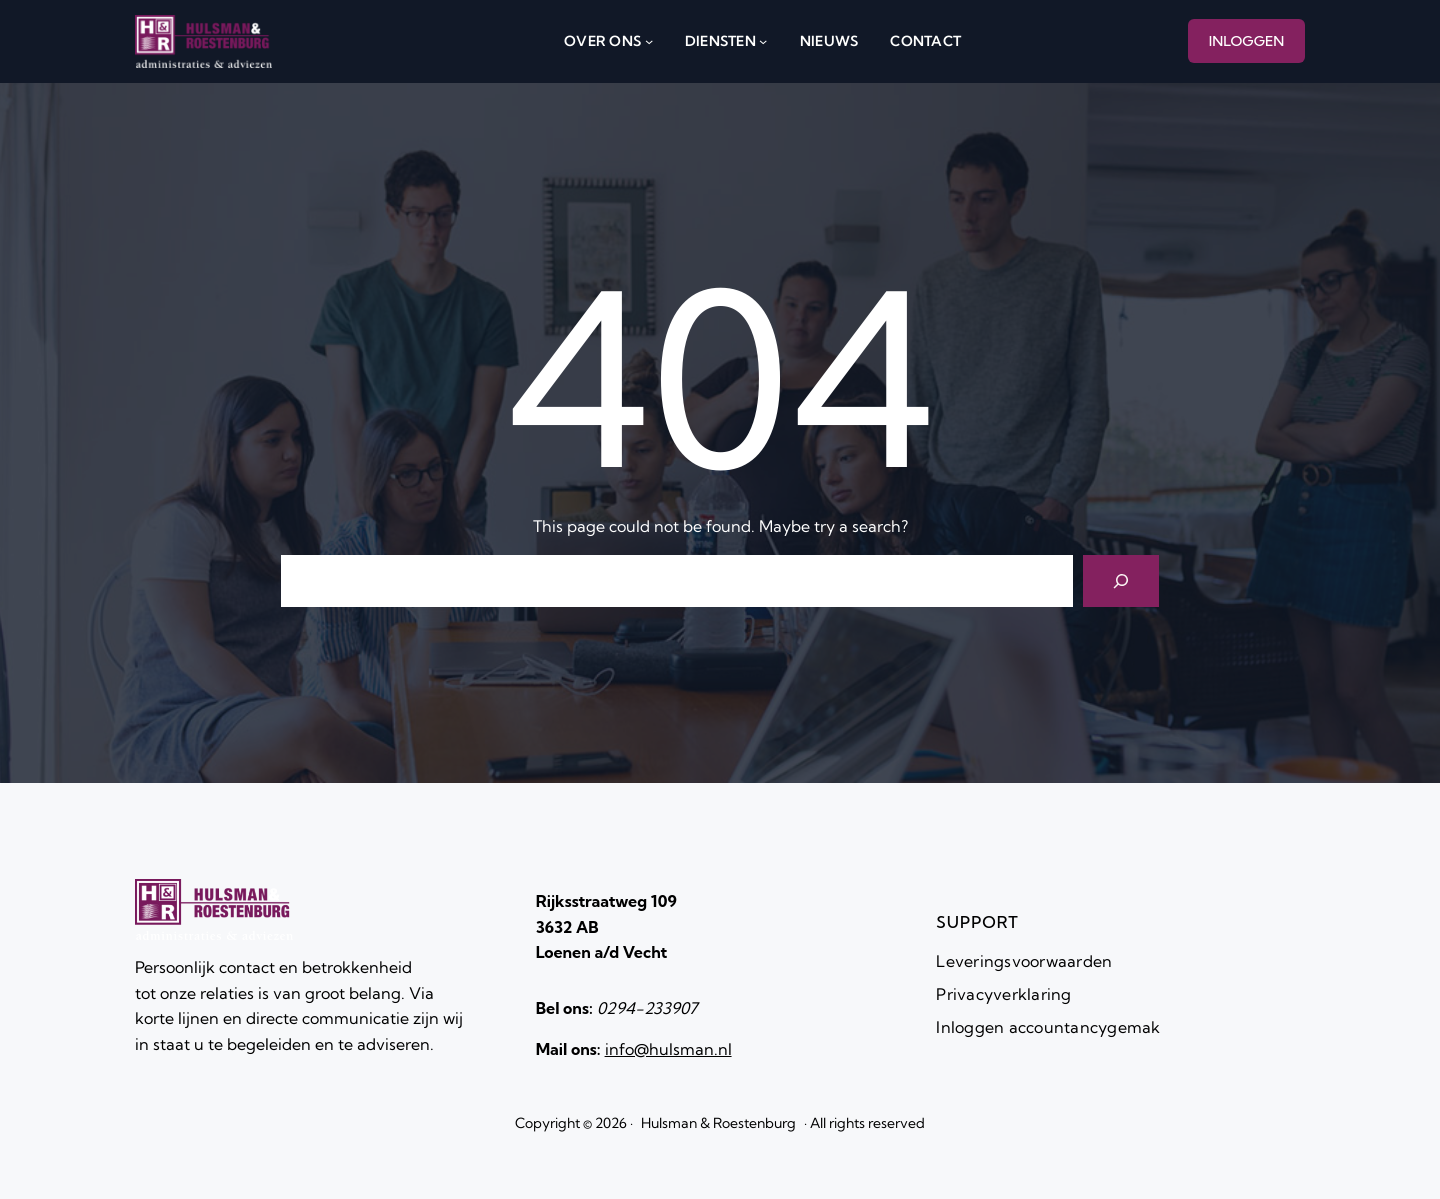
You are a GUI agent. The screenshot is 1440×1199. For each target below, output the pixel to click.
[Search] (1121, 581)
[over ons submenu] (649, 41)
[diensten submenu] (763, 41)
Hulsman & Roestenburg (718, 1123)
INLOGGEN (1247, 41)
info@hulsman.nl (668, 1049)
